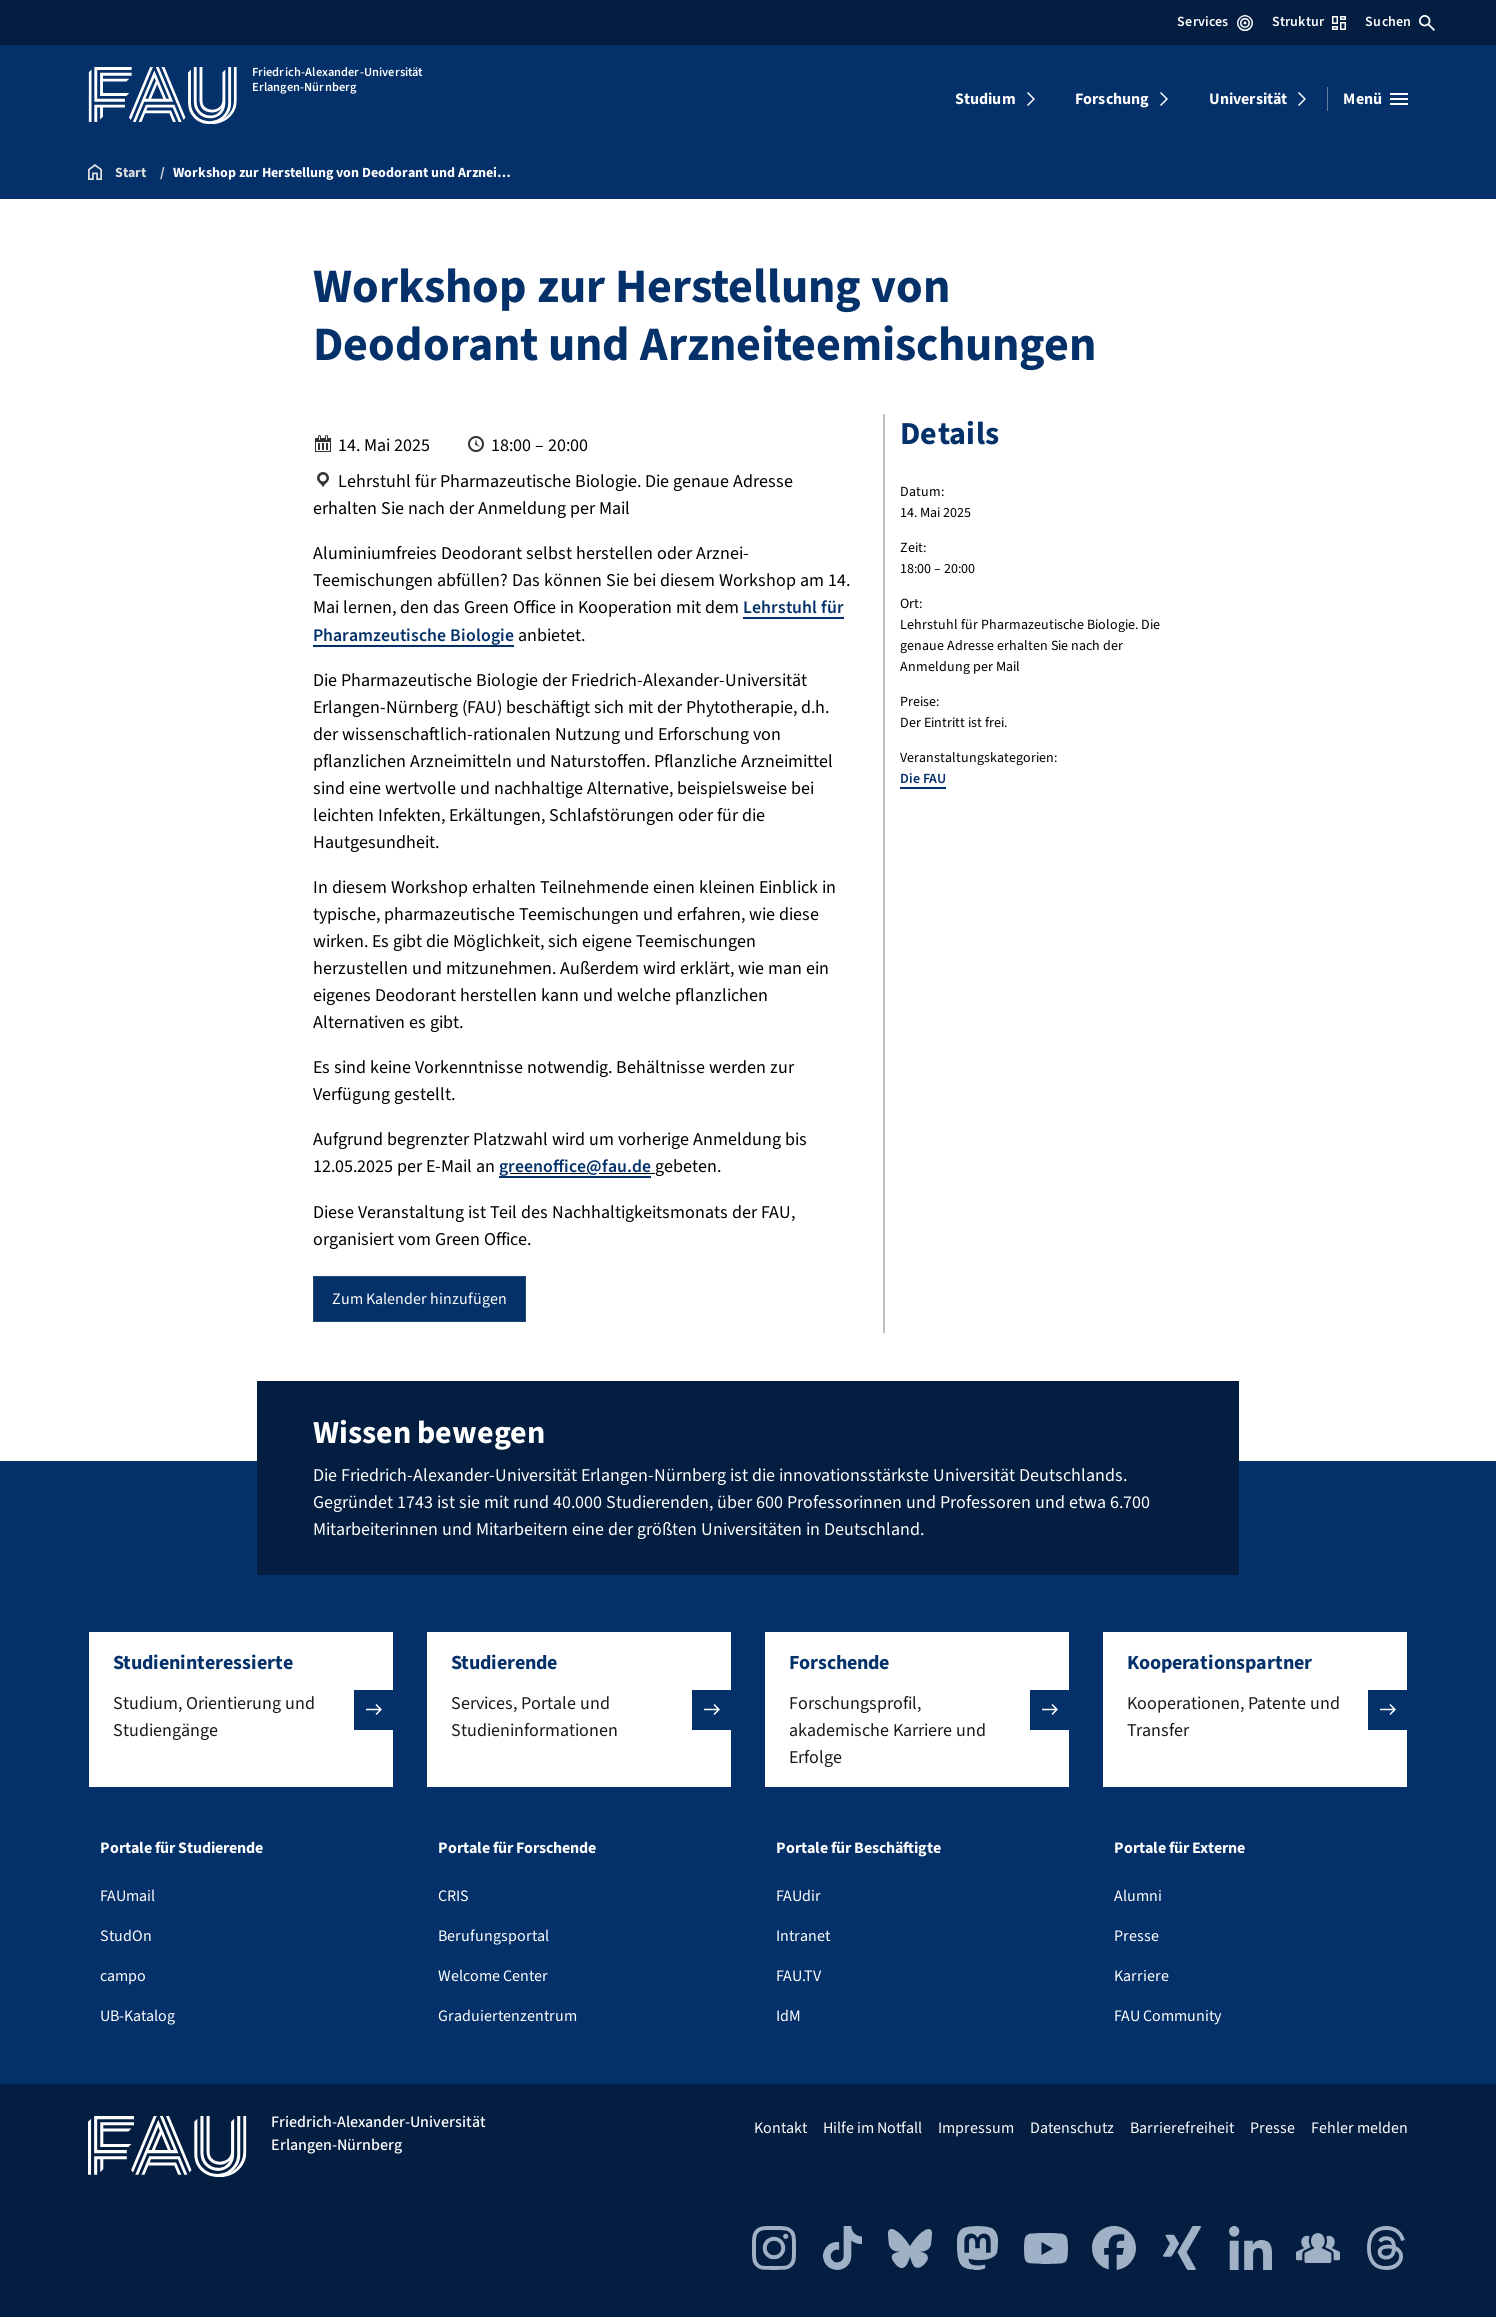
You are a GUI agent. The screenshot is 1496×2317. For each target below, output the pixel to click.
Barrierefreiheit (1182, 2127)
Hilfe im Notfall (872, 2127)
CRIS (453, 1895)
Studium (985, 99)
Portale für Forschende (517, 1847)
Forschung (1112, 99)
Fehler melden (1359, 2127)
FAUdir (798, 1895)
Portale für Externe (1179, 1847)
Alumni (1138, 1895)
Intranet (803, 1935)
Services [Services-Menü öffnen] (1214, 22)
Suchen (1400, 22)
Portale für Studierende (181, 1847)
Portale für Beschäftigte (858, 1847)
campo (123, 1975)
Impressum (976, 2127)
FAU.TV (798, 1975)
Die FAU (923, 779)
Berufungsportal (493, 1935)
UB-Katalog (137, 2015)
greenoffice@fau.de (575, 1165)
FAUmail (127, 1895)
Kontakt (780, 2127)
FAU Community (1167, 2015)
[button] (241, 1708)
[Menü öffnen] (1375, 99)
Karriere (1141, 1975)
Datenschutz (1072, 2127)
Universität (1248, 99)
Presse (1136, 1935)
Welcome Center (493, 1975)
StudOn (126, 1935)
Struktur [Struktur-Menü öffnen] (1309, 22)
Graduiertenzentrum (507, 2015)
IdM (788, 2015)
